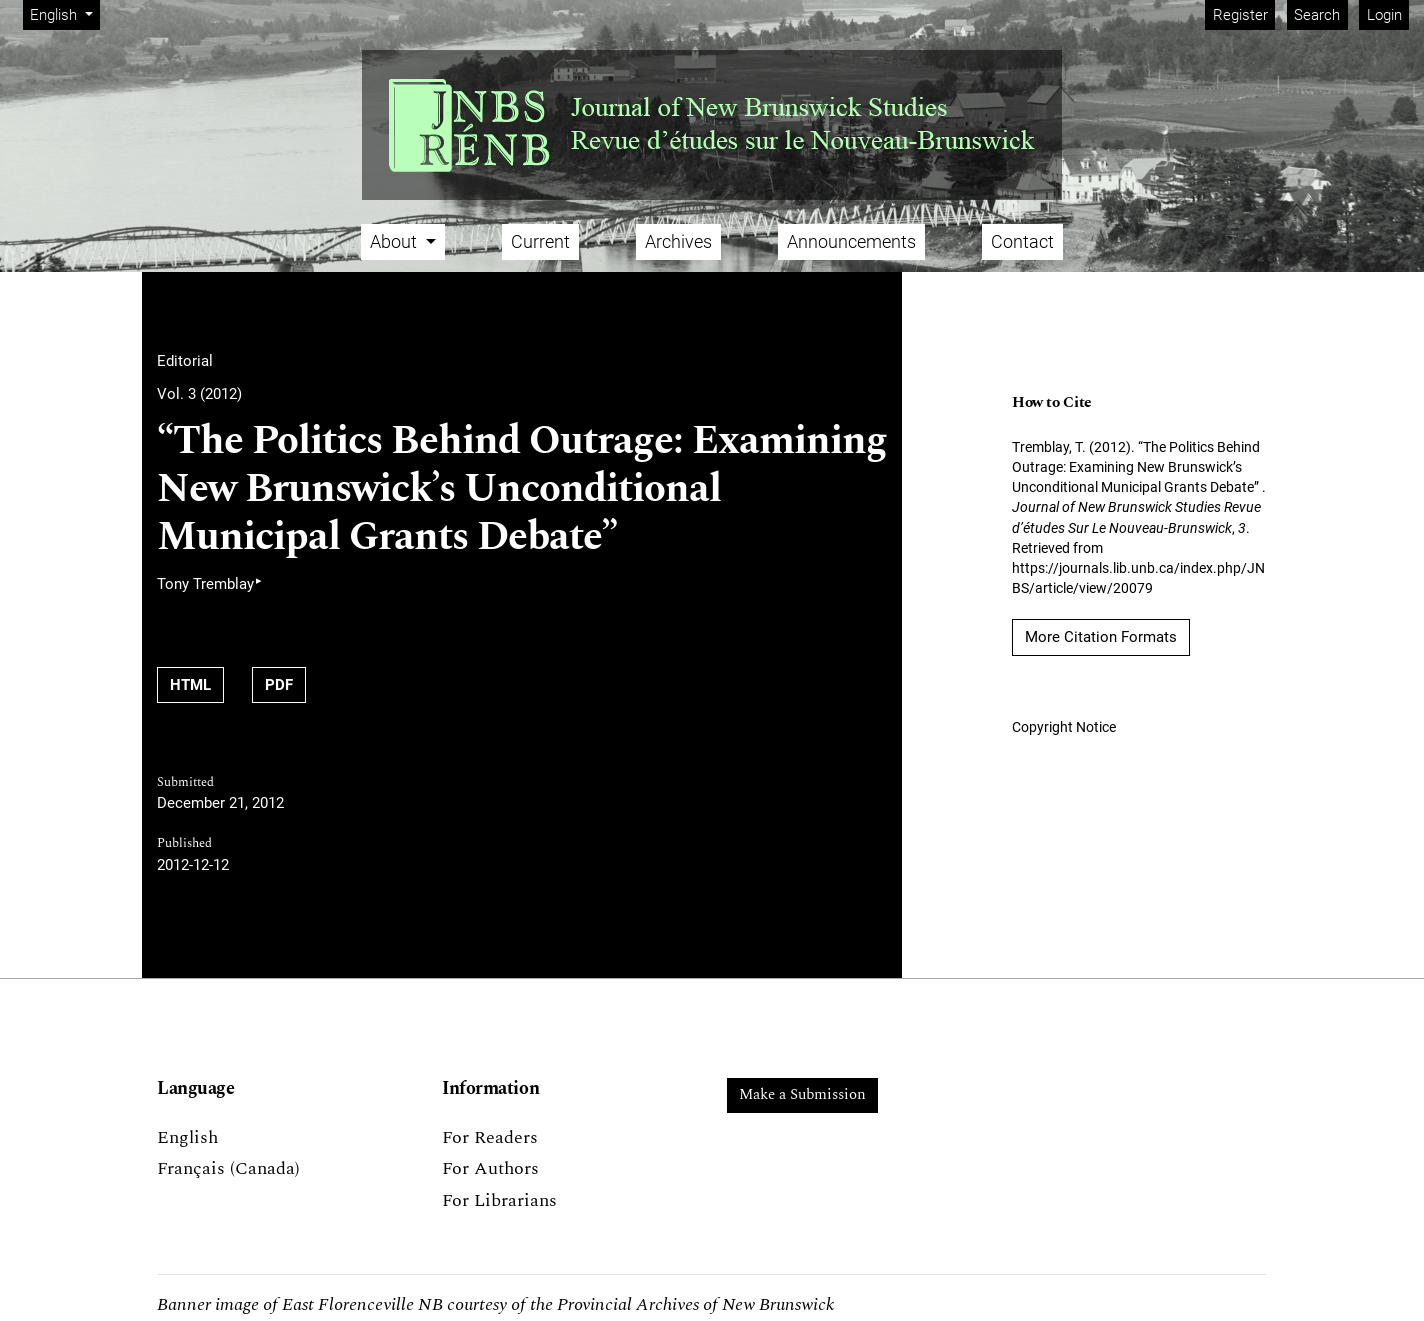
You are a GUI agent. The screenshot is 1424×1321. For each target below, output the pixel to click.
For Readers (490, 1137)
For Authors (490, 1168)
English (64, 13)
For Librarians (499, 1200)
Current (540, 241)
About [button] (395, 241)
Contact (1022, 241)
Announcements (851, 241)
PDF (279, 685)
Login (1384, 15)
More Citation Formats (1101, 637)
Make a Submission (802, 1094)
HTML (190, 685)
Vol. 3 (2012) (199, 394)
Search (1317, 15)
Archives (678, 241)
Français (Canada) (228, 1168)
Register (1240, 15)
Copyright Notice (1064, 727)
